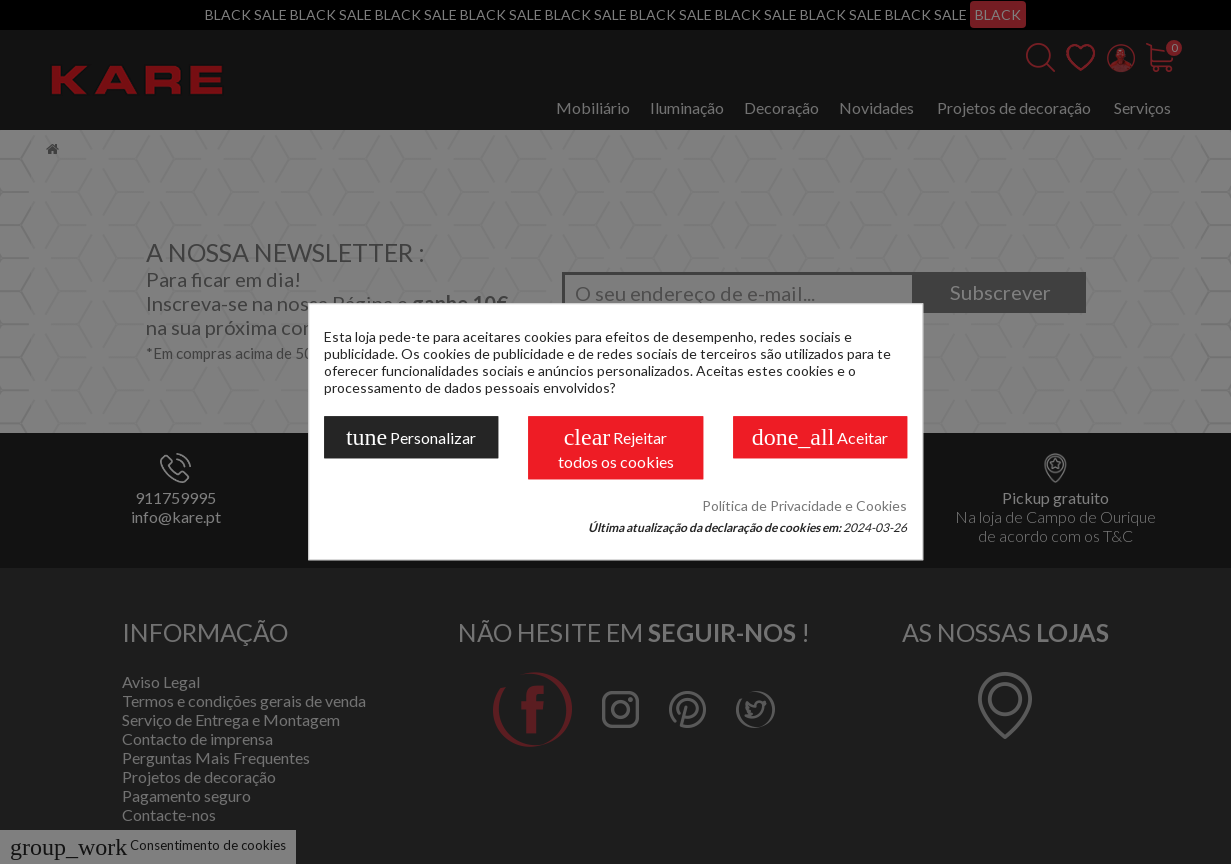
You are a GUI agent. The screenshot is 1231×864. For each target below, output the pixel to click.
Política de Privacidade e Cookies (804, 506)
